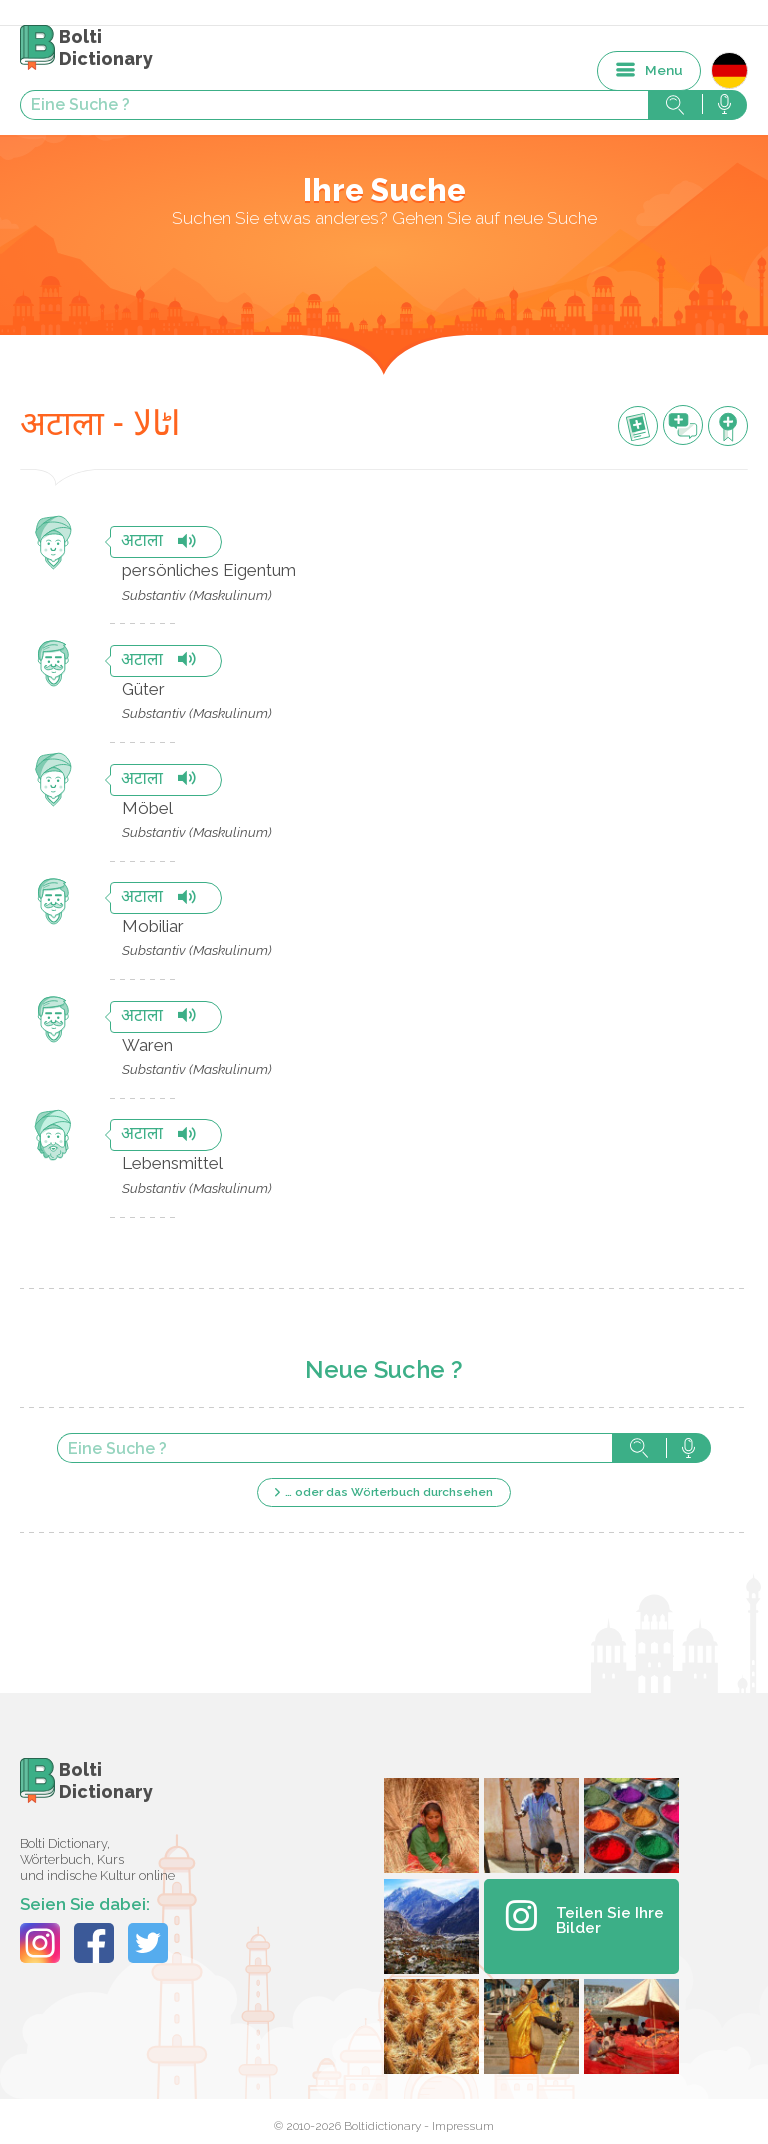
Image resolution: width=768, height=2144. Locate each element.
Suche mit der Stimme (688, 1448)
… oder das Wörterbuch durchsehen (389, 1492)
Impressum (463, 2126)
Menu (664, 70)
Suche (639, 1448)
